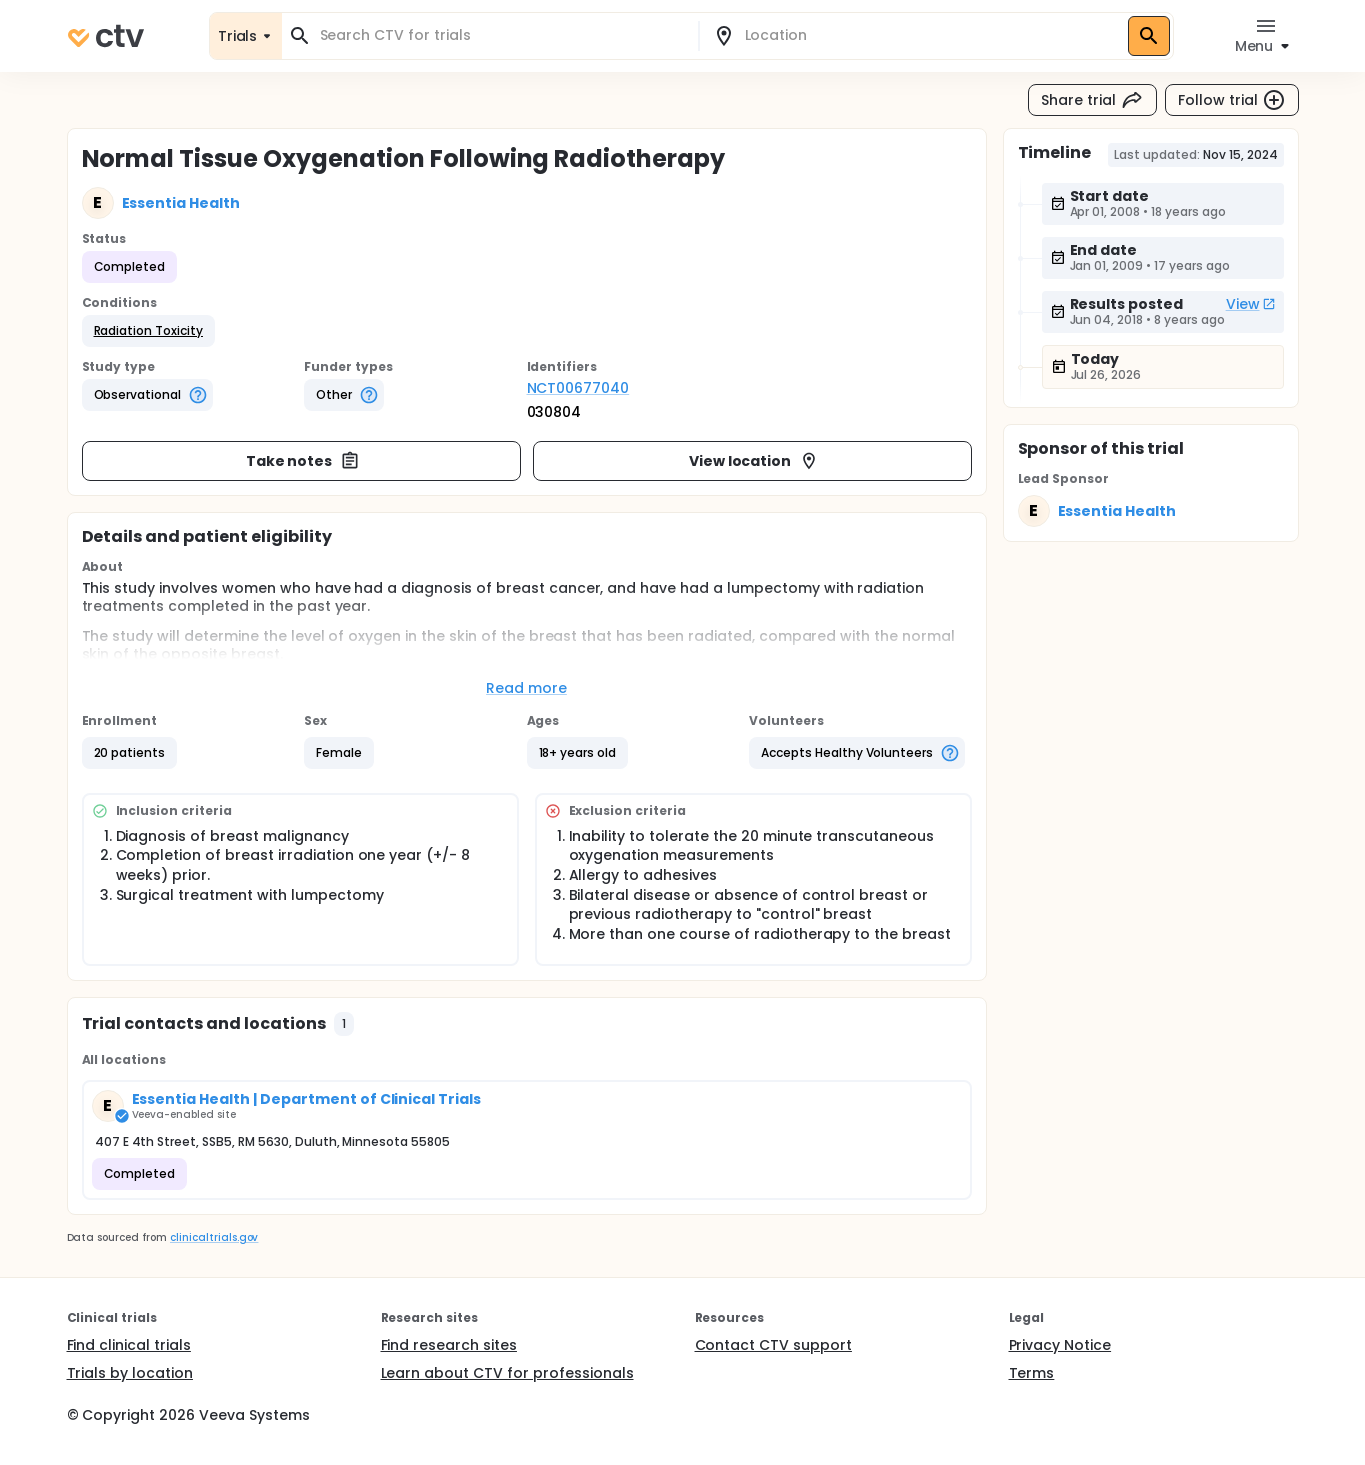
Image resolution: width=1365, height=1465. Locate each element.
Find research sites (449, 1345)
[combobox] (502, 35)
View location (754, 461)
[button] (148, 331)
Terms (1032, 1373)
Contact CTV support (773, 1345)
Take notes (303, 461)
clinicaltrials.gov (214, 1237)
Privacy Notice (1060, 1345)
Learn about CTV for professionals (507, 1373)
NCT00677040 (578, 388)
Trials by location (130, 1373)
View (1251, 304)
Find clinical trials (129, 1345)
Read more (526, 688)
